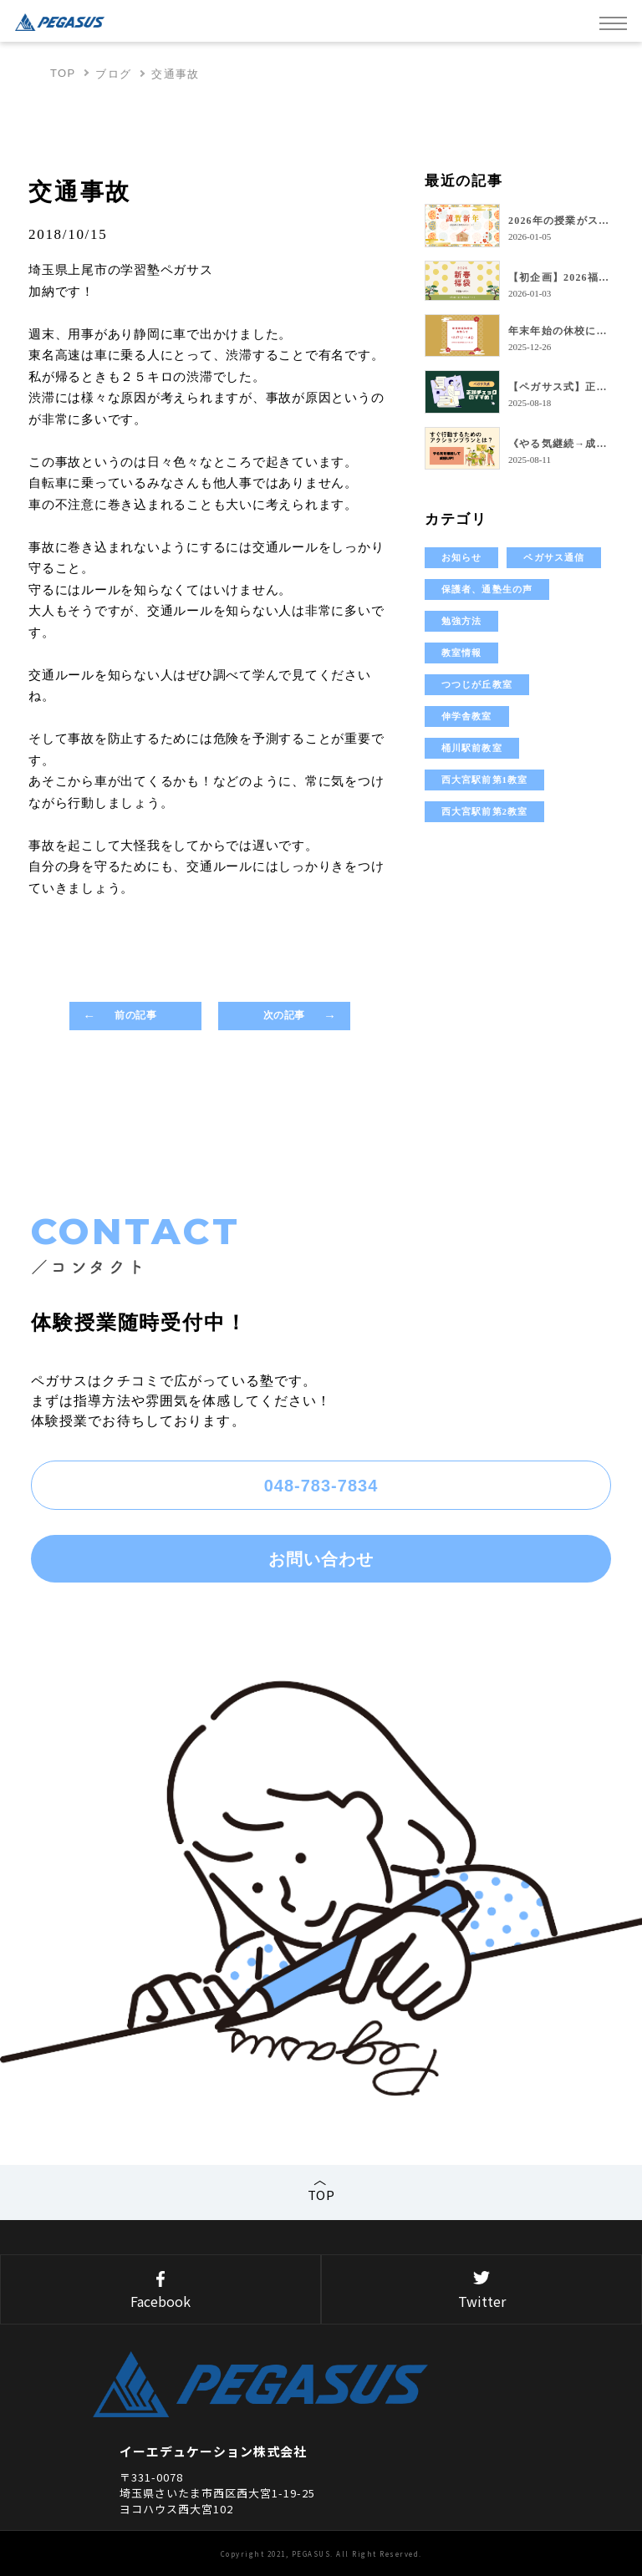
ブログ (113, 74)
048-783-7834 (321, 1485)
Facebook (160, 2291)
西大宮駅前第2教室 (484, 811)
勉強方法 (461, 621)
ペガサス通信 (553, 557)
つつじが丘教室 (476, 684)
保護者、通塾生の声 (486, 589)
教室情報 (461, 653)
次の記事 (285, 1015)
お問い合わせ (321, 1559)
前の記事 (134, 1015)
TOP (62, 73)
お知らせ (461, 557)
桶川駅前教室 (471, 748)
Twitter (481, 2291)
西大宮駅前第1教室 (484, 780)
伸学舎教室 (466, 716)
